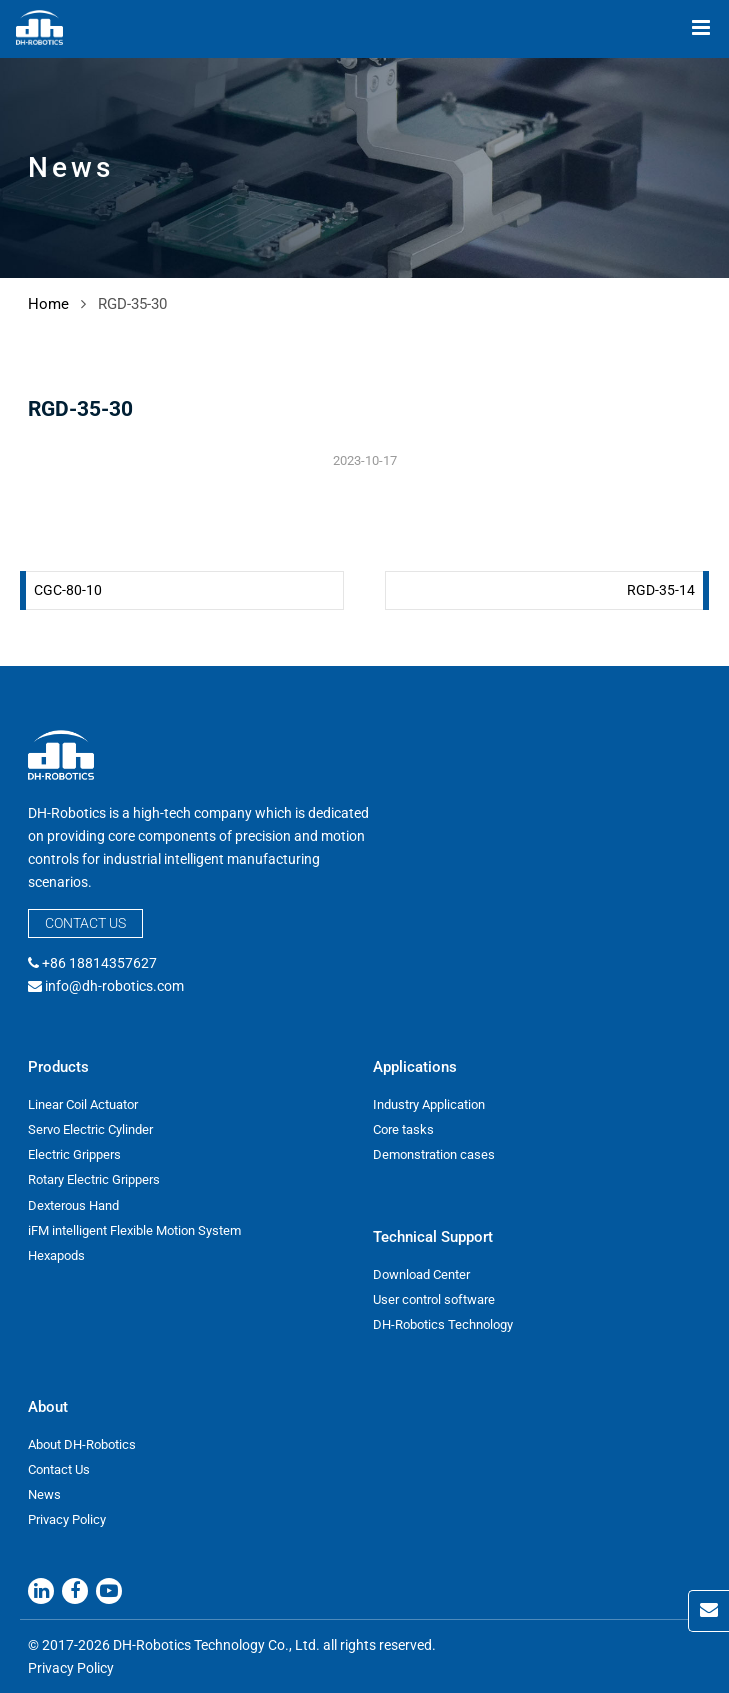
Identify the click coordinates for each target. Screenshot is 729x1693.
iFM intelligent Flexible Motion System (134, 1230)
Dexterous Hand (73, 1205)
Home (48, 304)
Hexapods (56, 1255)
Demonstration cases (434, 1154)
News (44, 1494)
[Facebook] (75, 1591)
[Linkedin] (41, 1591)
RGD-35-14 (661, 590)
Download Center (421, 1274)
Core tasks (403, 1129)
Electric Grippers (74, 1154)
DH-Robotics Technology (443, 1324)
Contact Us (85, 923)
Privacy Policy (67, 1519)
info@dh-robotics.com (114, 986)
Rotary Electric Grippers (94, 1179)
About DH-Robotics (82, 1444)
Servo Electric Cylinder (90, 1129)
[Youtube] (109, 1591)
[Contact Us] (708, 1611)
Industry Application (429, 1104)
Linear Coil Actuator (83, 1104)
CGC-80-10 (68, 590)
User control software (434, 1299)
